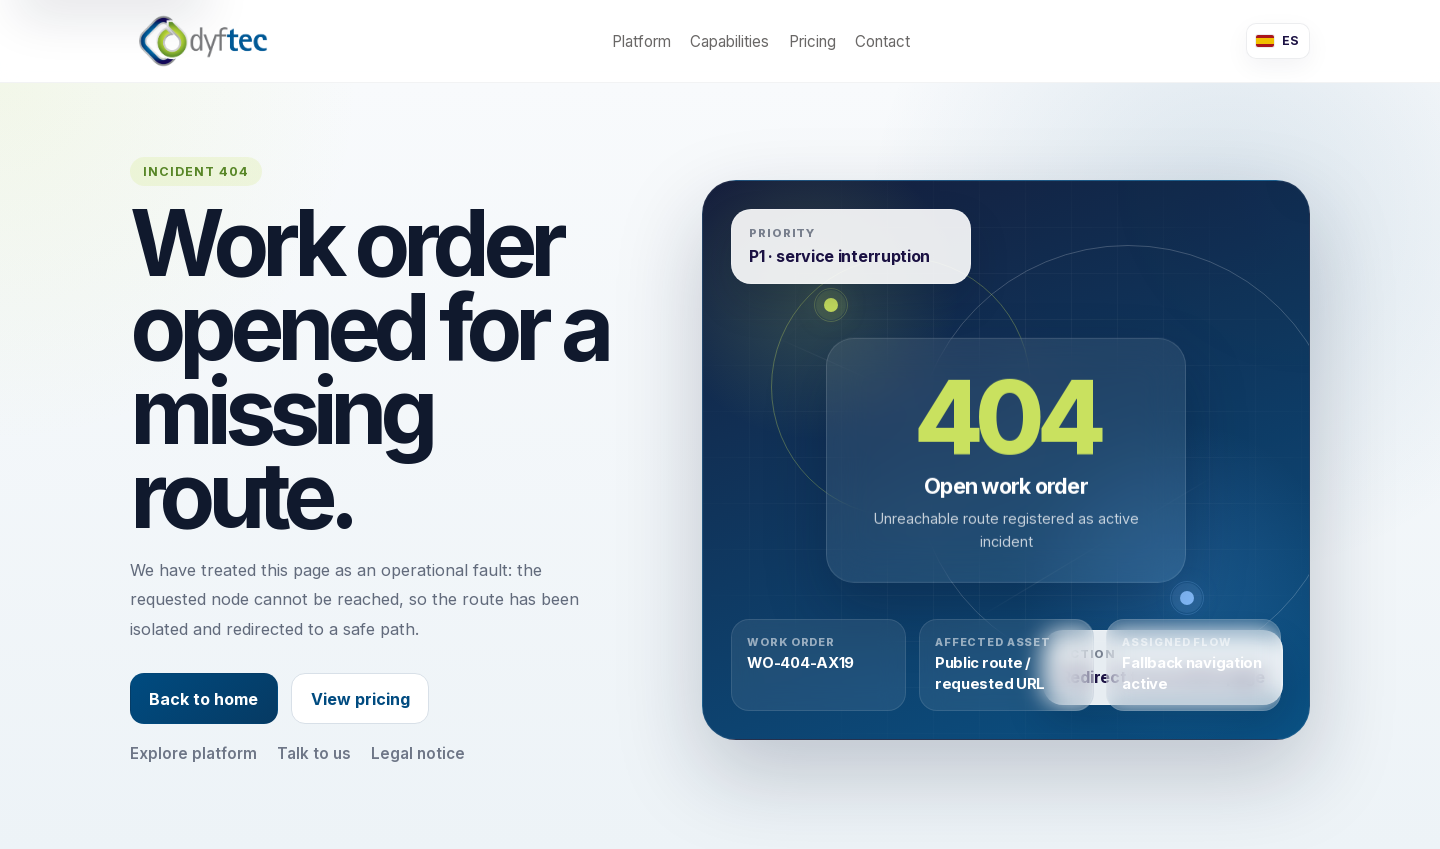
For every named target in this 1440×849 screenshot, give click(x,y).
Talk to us (314, 753)
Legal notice (418, 753)
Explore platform (193, 753)
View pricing (360, 699)
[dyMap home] (203, 40)
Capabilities (729, 41)
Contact (882, 41)
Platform (641, 41)
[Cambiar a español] (1278, 41)
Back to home (203, 699)
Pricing (812, 41)
